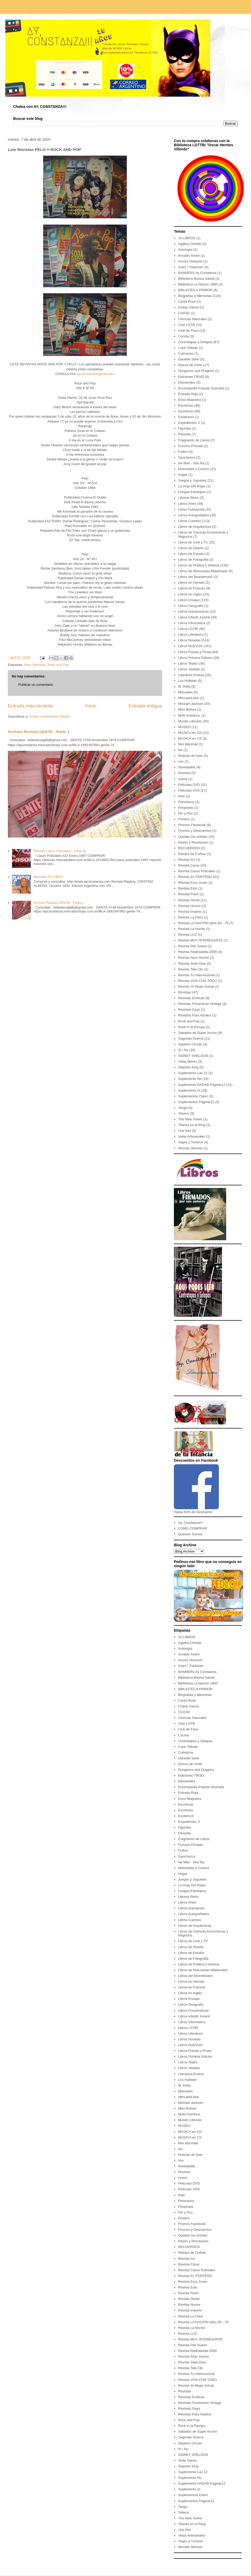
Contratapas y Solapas (195, 342)
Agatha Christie (189, 244)
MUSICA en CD (190, 733)
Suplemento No (190, 1079)
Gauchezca (186, 457)
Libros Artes (187, 504)
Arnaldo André (188, 255)
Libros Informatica (191, 623)
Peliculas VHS (188, 790)
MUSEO (184, 727)
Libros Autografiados (193, 515)
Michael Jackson (190, 704)
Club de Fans (188, 330)
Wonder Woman (190, 1148)
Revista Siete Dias (192, 963)
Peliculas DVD (189, 785)
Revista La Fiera (190, 917)
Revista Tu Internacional (196, 975)
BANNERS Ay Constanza (197, 273)
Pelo (27, 665)
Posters (184, 819)
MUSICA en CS (190, 738)
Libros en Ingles (190, 594)
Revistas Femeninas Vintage (199, 1004)
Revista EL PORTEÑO (195, 877)
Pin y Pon (185, 813)
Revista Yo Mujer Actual (196, 986)
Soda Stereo (187, 1061)
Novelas (184, 773)
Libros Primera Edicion (195, 658)
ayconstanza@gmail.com (96, 374)
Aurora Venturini (190, 261)
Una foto (184, 1131)
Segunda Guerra (190, 1038)
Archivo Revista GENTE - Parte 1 (39, 731)
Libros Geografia (190, 606)
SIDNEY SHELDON (193, 1056)
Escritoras (185, 405)
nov (181, 761)
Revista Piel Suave (192, 946)
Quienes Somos (190, 1534)
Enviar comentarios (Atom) (49, 716)
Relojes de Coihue (192, 854)
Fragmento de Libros (193, 440)
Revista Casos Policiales (196, 871)
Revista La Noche (191, 929)
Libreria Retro (188, 498)
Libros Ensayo (188, 600)
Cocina (183, 336)
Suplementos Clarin (193, 1096)
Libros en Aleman (191, 582)
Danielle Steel (188, 359)
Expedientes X (189, 423)
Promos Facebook (192, 825)
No (180, 750)
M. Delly (184, 686)
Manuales (185, 692)
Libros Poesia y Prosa (194, 652)
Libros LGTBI (188, 629)
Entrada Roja (188, 394)
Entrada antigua (145, 706)
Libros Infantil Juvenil (194, 617)
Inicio (90, 706)
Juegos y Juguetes (192, 480)
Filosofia (184, 434)
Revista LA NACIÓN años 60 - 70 (203, 923)
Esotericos (186, 417)
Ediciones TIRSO (191, 377)
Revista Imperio (190, 912)
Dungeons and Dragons (196, 371)
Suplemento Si (189, 1090)
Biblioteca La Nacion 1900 (198, 284)
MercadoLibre (188, 698)
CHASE (184, 313)
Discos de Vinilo (190, 365)
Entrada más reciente (30, 706)
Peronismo (186, 802)
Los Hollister (187, 681)
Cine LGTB (186, 325)
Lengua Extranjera (192, 492)
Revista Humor (189, 906)
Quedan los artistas (192, 837)
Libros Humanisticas (193, 611)
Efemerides (186, 382)
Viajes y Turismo (190, 1142)
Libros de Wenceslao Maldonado (202, 571)
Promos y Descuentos (194, 831)
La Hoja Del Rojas (192, 486)
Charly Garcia (188, 307)
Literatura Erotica (191, 675)
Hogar (182, 475)
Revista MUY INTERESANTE (200, 940)
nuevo (182, 779)
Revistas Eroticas (191, 998)
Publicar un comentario (35, 685)
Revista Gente (188, 900)
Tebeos (183, 1113)
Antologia (185, 249)
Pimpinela (185, 808)
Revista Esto (187, 888)
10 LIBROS (186, 238)
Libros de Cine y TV (193, 542)
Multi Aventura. (189, 715)
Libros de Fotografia (193, 559)
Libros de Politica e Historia (198, 565)
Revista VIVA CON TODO (197, 981)
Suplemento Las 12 (192, 1073)
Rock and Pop (58, 665)
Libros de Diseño (191, 548)
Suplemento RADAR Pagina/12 (201, 1085)
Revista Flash (188, 894)
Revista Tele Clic (190, 969)
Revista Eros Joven (192, 883)
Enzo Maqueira (189, 400)
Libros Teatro (188, 663)
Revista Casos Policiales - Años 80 (59, 851)
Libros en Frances (191, 588)
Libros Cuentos (189, 521)
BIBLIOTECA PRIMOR (195, 290)
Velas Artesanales (191, 1136)
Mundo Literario (190, 721)
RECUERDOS (189, 848)
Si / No (183, 1050)
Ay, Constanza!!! (190, 1523)
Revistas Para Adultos (194, 1015)
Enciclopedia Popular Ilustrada (201, 388)
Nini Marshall (188, 744)
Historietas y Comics (193, 469)
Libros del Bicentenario (195, 577)
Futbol (182, 452)
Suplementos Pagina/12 (196, 1102)
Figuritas (184, 428)
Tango (182, 1108)
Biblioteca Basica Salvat (196, 278)
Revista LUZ (187, 934)
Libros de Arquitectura (194, 527)
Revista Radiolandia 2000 (197, 952)
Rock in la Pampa (191, 1027)
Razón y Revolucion (193, 842)
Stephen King (188, 1067)
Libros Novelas (189, 640)
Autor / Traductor (190, 267)
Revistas (39, 665)
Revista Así (186, 860)
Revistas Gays (189, 1009)
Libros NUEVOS (190, 646)
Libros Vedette (189, 669)
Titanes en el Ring (191, 1125)
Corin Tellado (188, 348)
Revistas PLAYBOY (48, 877)
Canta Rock (187, 301)
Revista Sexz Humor (193, 957)
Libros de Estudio (191, 554)
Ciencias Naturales (192, 319)
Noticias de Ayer (190, 756)
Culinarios (185, 353)
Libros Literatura (190, 634)
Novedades (186, 767)
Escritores (185, 411)
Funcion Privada (190, 446)
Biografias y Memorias (195, 296)
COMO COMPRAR (192, 1528)
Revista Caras (188, 865)
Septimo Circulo (190, 1044)
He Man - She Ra (191, 463)
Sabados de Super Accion (197, 1033)
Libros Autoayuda (191, 509)
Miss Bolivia (187, 709)
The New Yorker (190, 1119)
